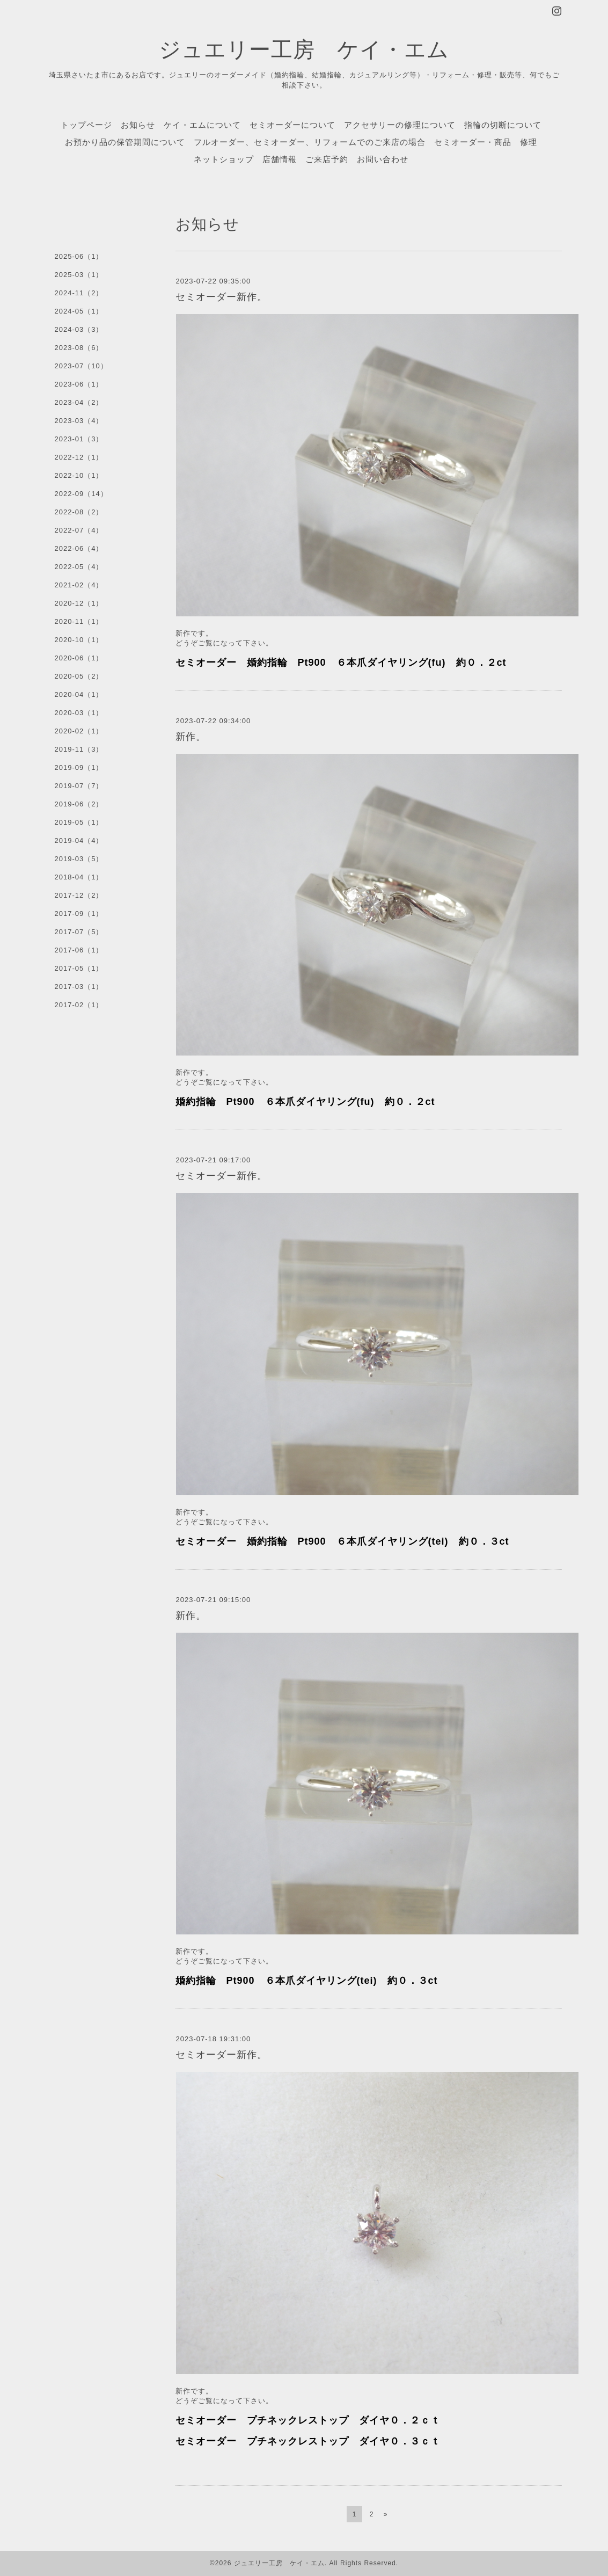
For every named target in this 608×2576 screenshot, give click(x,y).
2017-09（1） (79, 913)
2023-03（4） (79, 421)
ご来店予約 (326, 159)
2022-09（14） (81, 494)
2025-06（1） (79, 256)
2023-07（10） (81, 366)
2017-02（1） (79, 1005)
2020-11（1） (79, 621)
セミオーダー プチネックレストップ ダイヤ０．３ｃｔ (308, 2441)
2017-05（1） (79, 968)
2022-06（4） (79, 548)
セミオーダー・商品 (472, 141)
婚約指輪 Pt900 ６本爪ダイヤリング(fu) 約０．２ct (305, 1101)
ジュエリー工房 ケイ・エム (304, 48)
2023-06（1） (79, 384)
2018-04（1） (79, 877)
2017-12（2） (79, 895)
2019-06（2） (79, 804)
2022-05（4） (79, 567)
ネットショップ (224, 159)
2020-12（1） (79, 603)
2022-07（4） (79, 530)
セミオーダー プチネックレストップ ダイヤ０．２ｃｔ (308, 2420)
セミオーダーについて (292, 124)
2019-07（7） (79, 786)
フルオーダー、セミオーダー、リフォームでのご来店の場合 (310, 141)
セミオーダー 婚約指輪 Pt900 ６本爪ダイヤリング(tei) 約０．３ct (342, 1541)
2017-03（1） (79, 987)
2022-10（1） (79, 475)
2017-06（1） (79, 950)
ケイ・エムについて (202, 124)
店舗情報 (279, 159)
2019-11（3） (79, 749)
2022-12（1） (79, 457)
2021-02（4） (79, 585)
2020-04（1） (79, 694)
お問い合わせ (382, 159)
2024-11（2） (79, 293)
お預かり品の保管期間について (125, 141)
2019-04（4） (79, 840)
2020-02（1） (79, 731)
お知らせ (138, 124)
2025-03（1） (79, 275)
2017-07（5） (79, 932)
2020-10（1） (79, 640)
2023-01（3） (79, 439)
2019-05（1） (79, 822)
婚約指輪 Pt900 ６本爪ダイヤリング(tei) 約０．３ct (306, 1980)
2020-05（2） (79, 676)
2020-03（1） (79, 713)
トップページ (86, 124)
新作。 (190, 736)
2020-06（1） (79, 658)
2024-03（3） (79, 329)
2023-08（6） (79, 348)
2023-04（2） (79, 402)
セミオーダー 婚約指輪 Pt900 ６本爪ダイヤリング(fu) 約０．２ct (341, 662)
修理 (528, 141)
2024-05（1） (79, 311)
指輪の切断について (502, 124)
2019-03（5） (79, 859)
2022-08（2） (79, 512)
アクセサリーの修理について (400, 124)
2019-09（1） (79, 767)
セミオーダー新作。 (221, 297)
